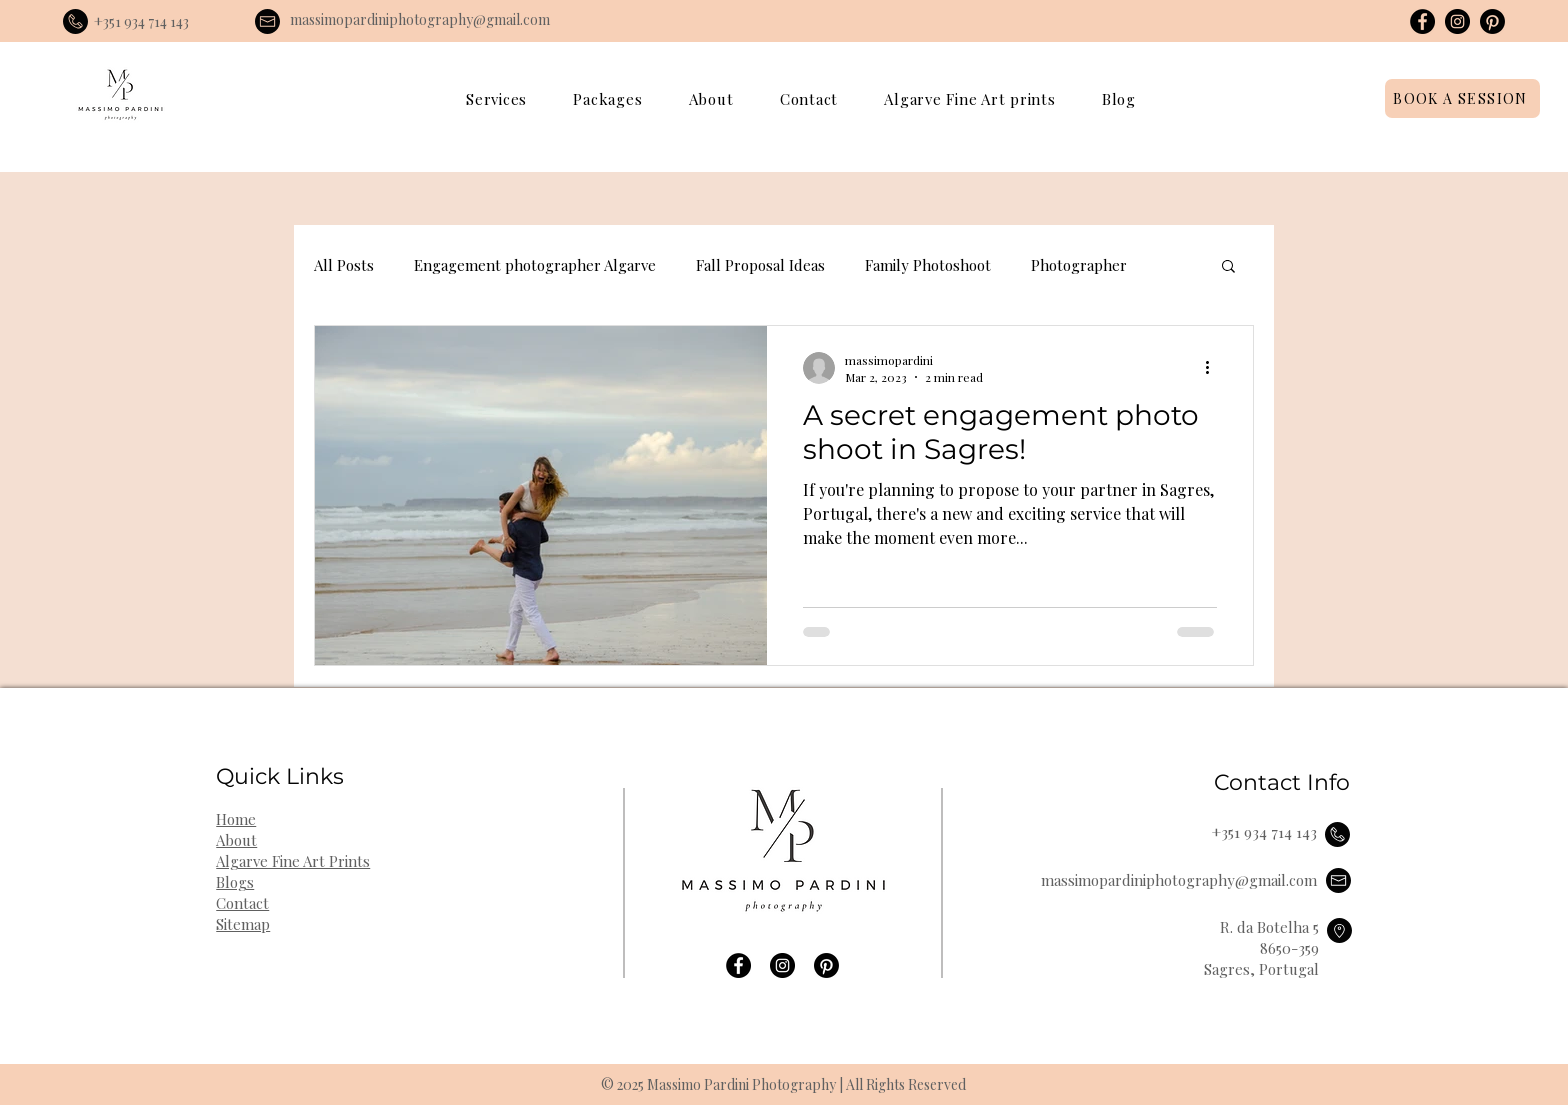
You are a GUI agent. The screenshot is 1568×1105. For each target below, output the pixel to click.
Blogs (235, 882)
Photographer (1079, 265)
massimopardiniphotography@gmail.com (420, 19)
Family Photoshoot (928, 265)
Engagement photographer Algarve (535, 265)
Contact (242, 903)
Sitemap (243, 924)
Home (236, 819)
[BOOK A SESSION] (1462, 98)
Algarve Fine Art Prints (293, 861)
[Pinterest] (1492, 21)
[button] (496, 99)
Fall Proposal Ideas (760, 265)
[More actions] (1214, 368)
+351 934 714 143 (141, 21)
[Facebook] (1422, 21)
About (236, 840)
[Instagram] (1457, 21)
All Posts (344, 265)
